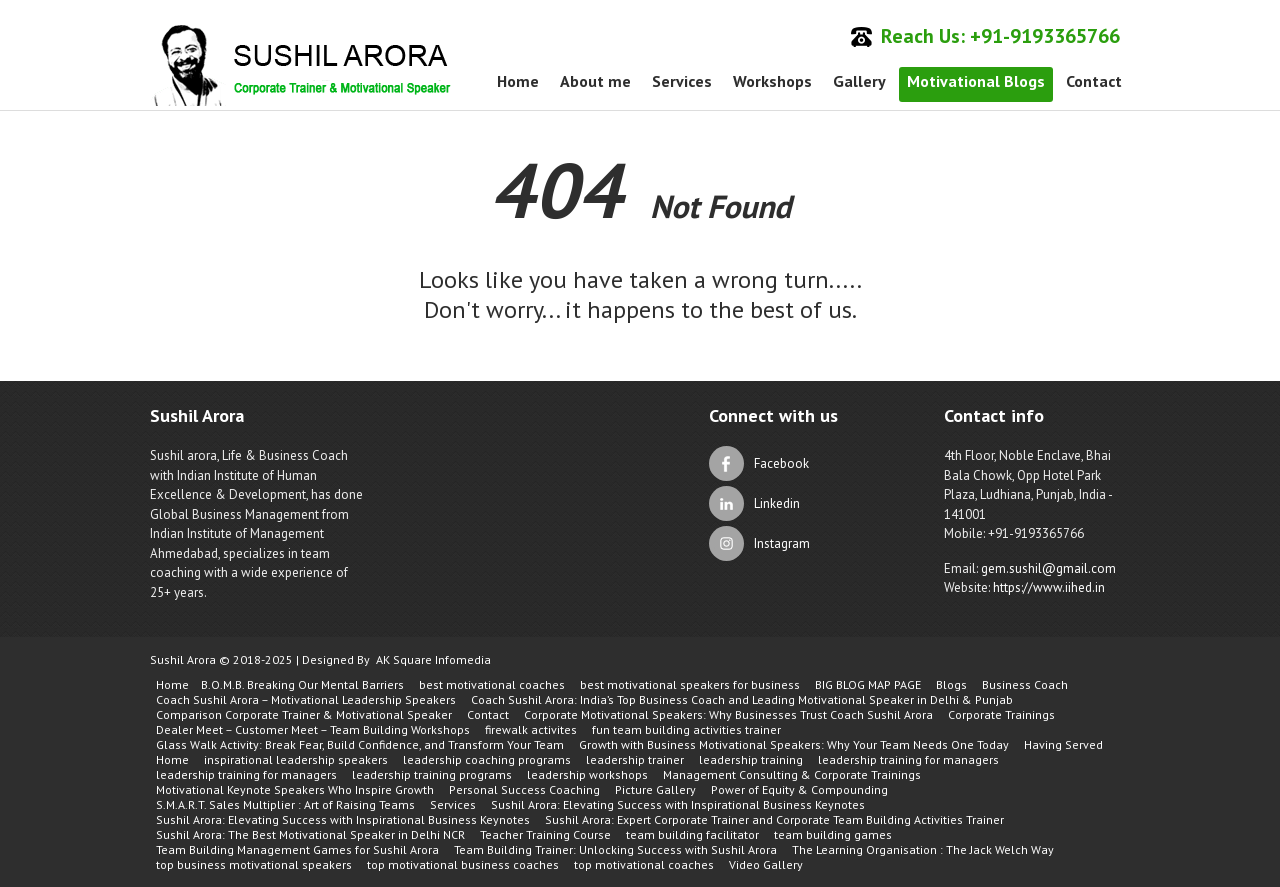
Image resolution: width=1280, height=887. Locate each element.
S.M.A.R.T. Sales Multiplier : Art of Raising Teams (285, 804)
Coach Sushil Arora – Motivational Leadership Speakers (306, 699)
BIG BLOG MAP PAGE (868, 684)
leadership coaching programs (487, 759)
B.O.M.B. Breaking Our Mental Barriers (302, 684)
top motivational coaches (644, 864)
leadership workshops (587, 774)
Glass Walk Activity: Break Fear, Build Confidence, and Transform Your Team (360, 744)
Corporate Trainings (1001, 714)
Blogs (951, 684)
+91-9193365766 (1045, 36)
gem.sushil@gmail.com (1048, 568)
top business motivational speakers (254, 864)
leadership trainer (635, 759)
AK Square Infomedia (433, 659)
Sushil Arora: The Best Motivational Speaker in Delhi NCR (310, 834)
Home (518, 81)
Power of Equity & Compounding (799, 789)
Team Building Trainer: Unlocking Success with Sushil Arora (615, 849)
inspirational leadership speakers (296, 759)
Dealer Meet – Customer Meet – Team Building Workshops (313, 729)
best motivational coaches (492, 684)
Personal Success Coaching (524, 789)
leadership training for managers (908, 759)
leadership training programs (432, 774)
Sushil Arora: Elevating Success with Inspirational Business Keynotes (678, 804)
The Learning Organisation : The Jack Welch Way (923, 849)
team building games (833, 834)
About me (595, 81)
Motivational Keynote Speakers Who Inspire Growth (295, 789)
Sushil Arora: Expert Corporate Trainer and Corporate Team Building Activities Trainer (774, 819)
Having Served (1063, 744)
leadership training (751, 759)
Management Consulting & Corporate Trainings (792, 774)
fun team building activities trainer (686, 729)
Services (682, 81)
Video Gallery (766, 864)
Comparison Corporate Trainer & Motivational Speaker (304, 714)
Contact (1094, 81)
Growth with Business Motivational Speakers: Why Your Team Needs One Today (794, 744)
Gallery (859, 81)
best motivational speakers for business (690, 684)
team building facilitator (692, 834)
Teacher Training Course (545, 834)
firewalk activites (531, 729)
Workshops (772, 81)
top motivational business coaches (463, 864)
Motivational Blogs (976, 81)
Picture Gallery (655, 789)
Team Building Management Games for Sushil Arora (297, 849)
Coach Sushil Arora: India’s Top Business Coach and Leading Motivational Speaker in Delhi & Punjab (742, 699)
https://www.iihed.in (1049, 587)
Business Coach (1025, 684)
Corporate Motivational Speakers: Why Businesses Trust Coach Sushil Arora (728, 714)
